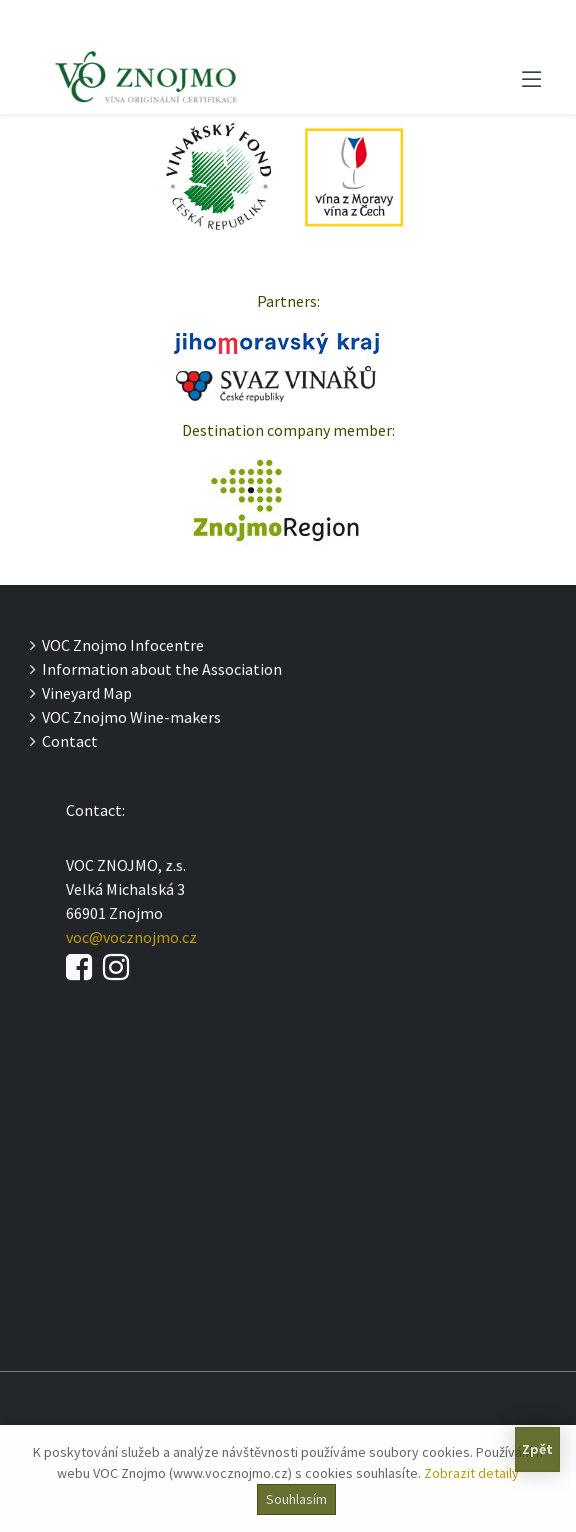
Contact (64, 741)
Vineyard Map (81, 693)
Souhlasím (296, 1499)
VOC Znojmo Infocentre (117, 645)
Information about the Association (156, 669)
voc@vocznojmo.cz (131, 937)
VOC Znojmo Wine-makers (125, 717)
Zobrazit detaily (471, 1473)
